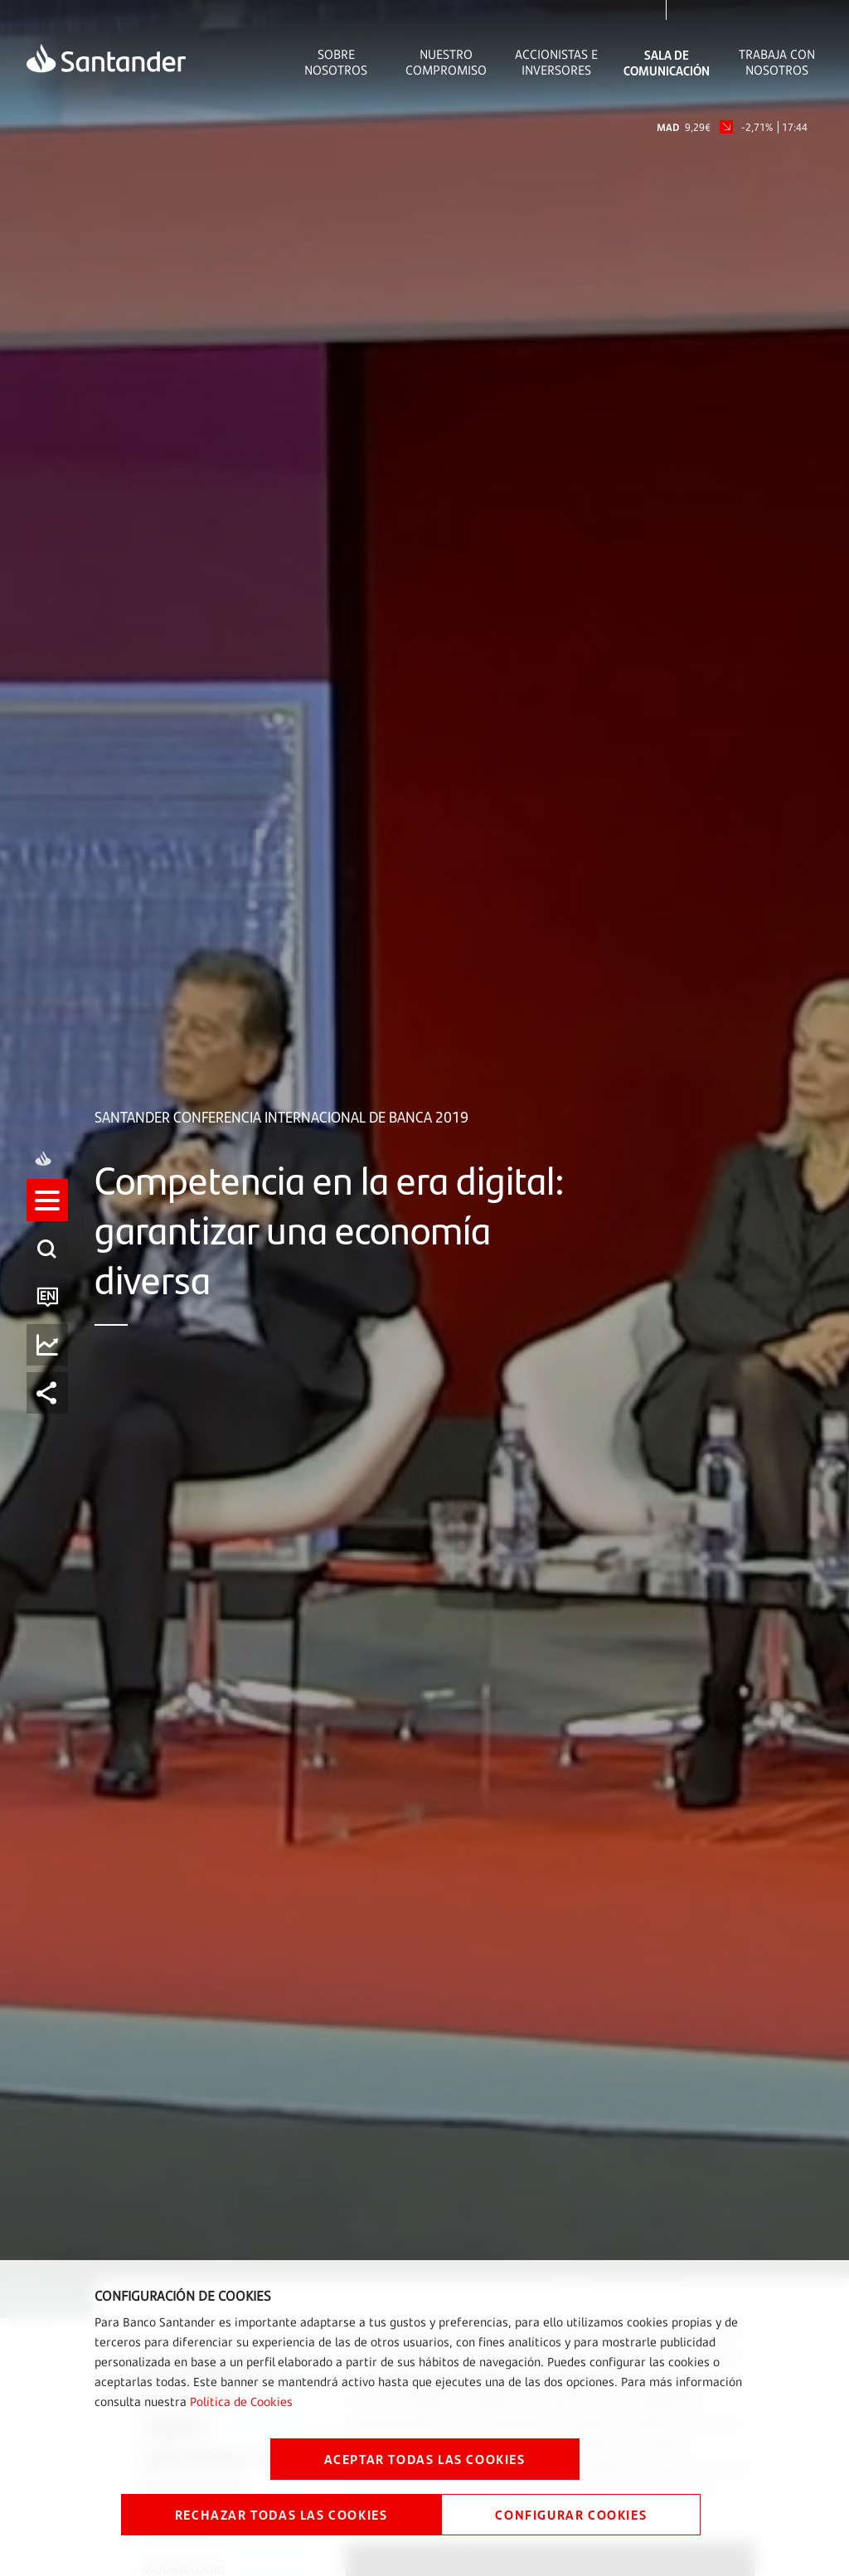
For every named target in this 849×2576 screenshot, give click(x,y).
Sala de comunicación (666, 62)
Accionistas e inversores (556, 62)
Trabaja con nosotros (777, 62)
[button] (47, 1263)
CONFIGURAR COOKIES (571, 2514)
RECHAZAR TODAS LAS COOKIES (281, 2514)
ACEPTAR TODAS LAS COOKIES (425, 2458)
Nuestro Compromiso (446, 62)
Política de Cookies (241, 2401)
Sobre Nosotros (335, 62)
